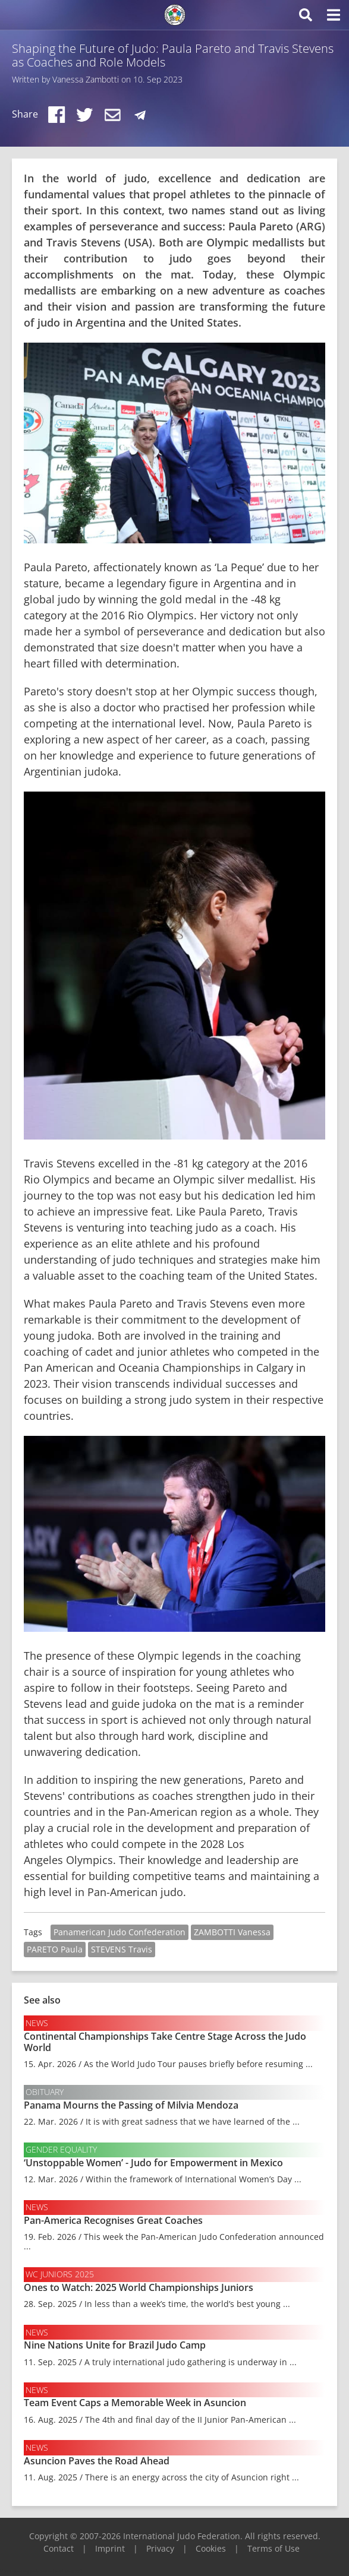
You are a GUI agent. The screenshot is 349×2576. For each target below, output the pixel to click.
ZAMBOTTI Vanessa (232, 1932)
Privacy (160, 2548)
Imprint (110, 2548)
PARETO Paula (55, 1949)
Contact (58, 2548)
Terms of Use (273, 2548)
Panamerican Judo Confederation (119, 1932)
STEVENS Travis (121, 1949)
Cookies (211, 2548)
